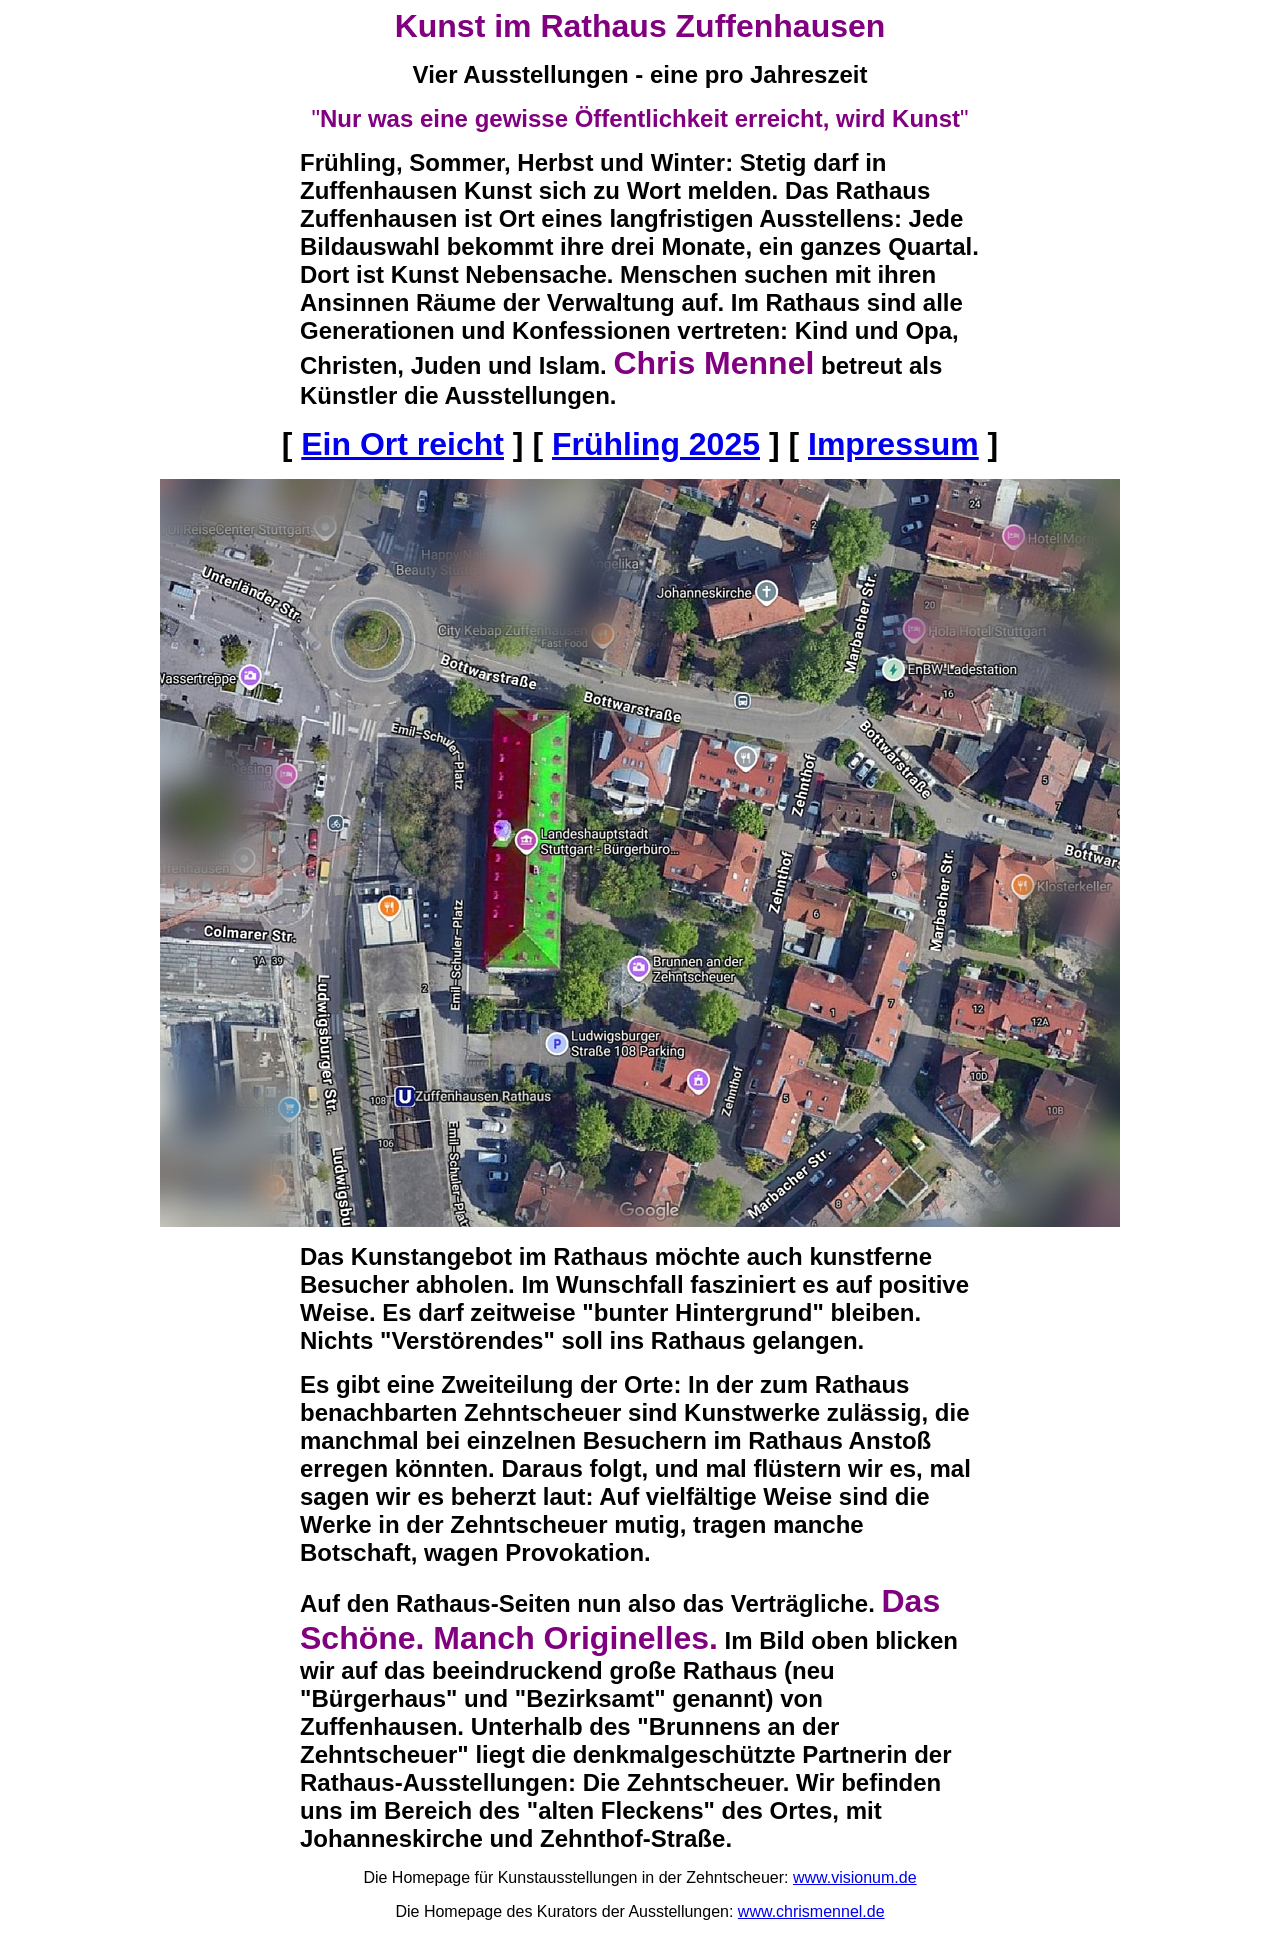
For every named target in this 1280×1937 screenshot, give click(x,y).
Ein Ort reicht (402, 444)
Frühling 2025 (656, 444)
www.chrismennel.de (811, 1911)
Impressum (893, 444)
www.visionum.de (855, 1877)
